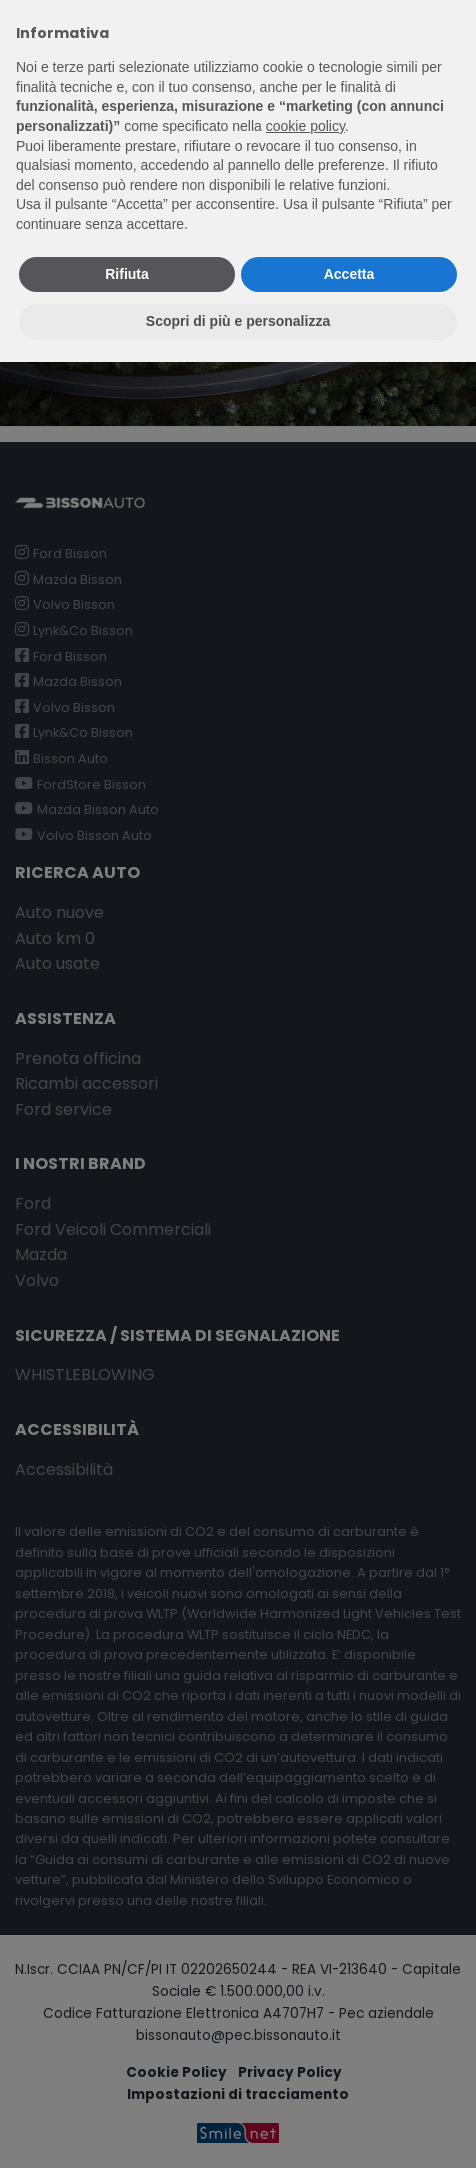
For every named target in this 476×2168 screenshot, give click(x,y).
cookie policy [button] (305, 126)
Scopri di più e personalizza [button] (238, 321)
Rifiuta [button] (127, 274)
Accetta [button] (349, 274)
